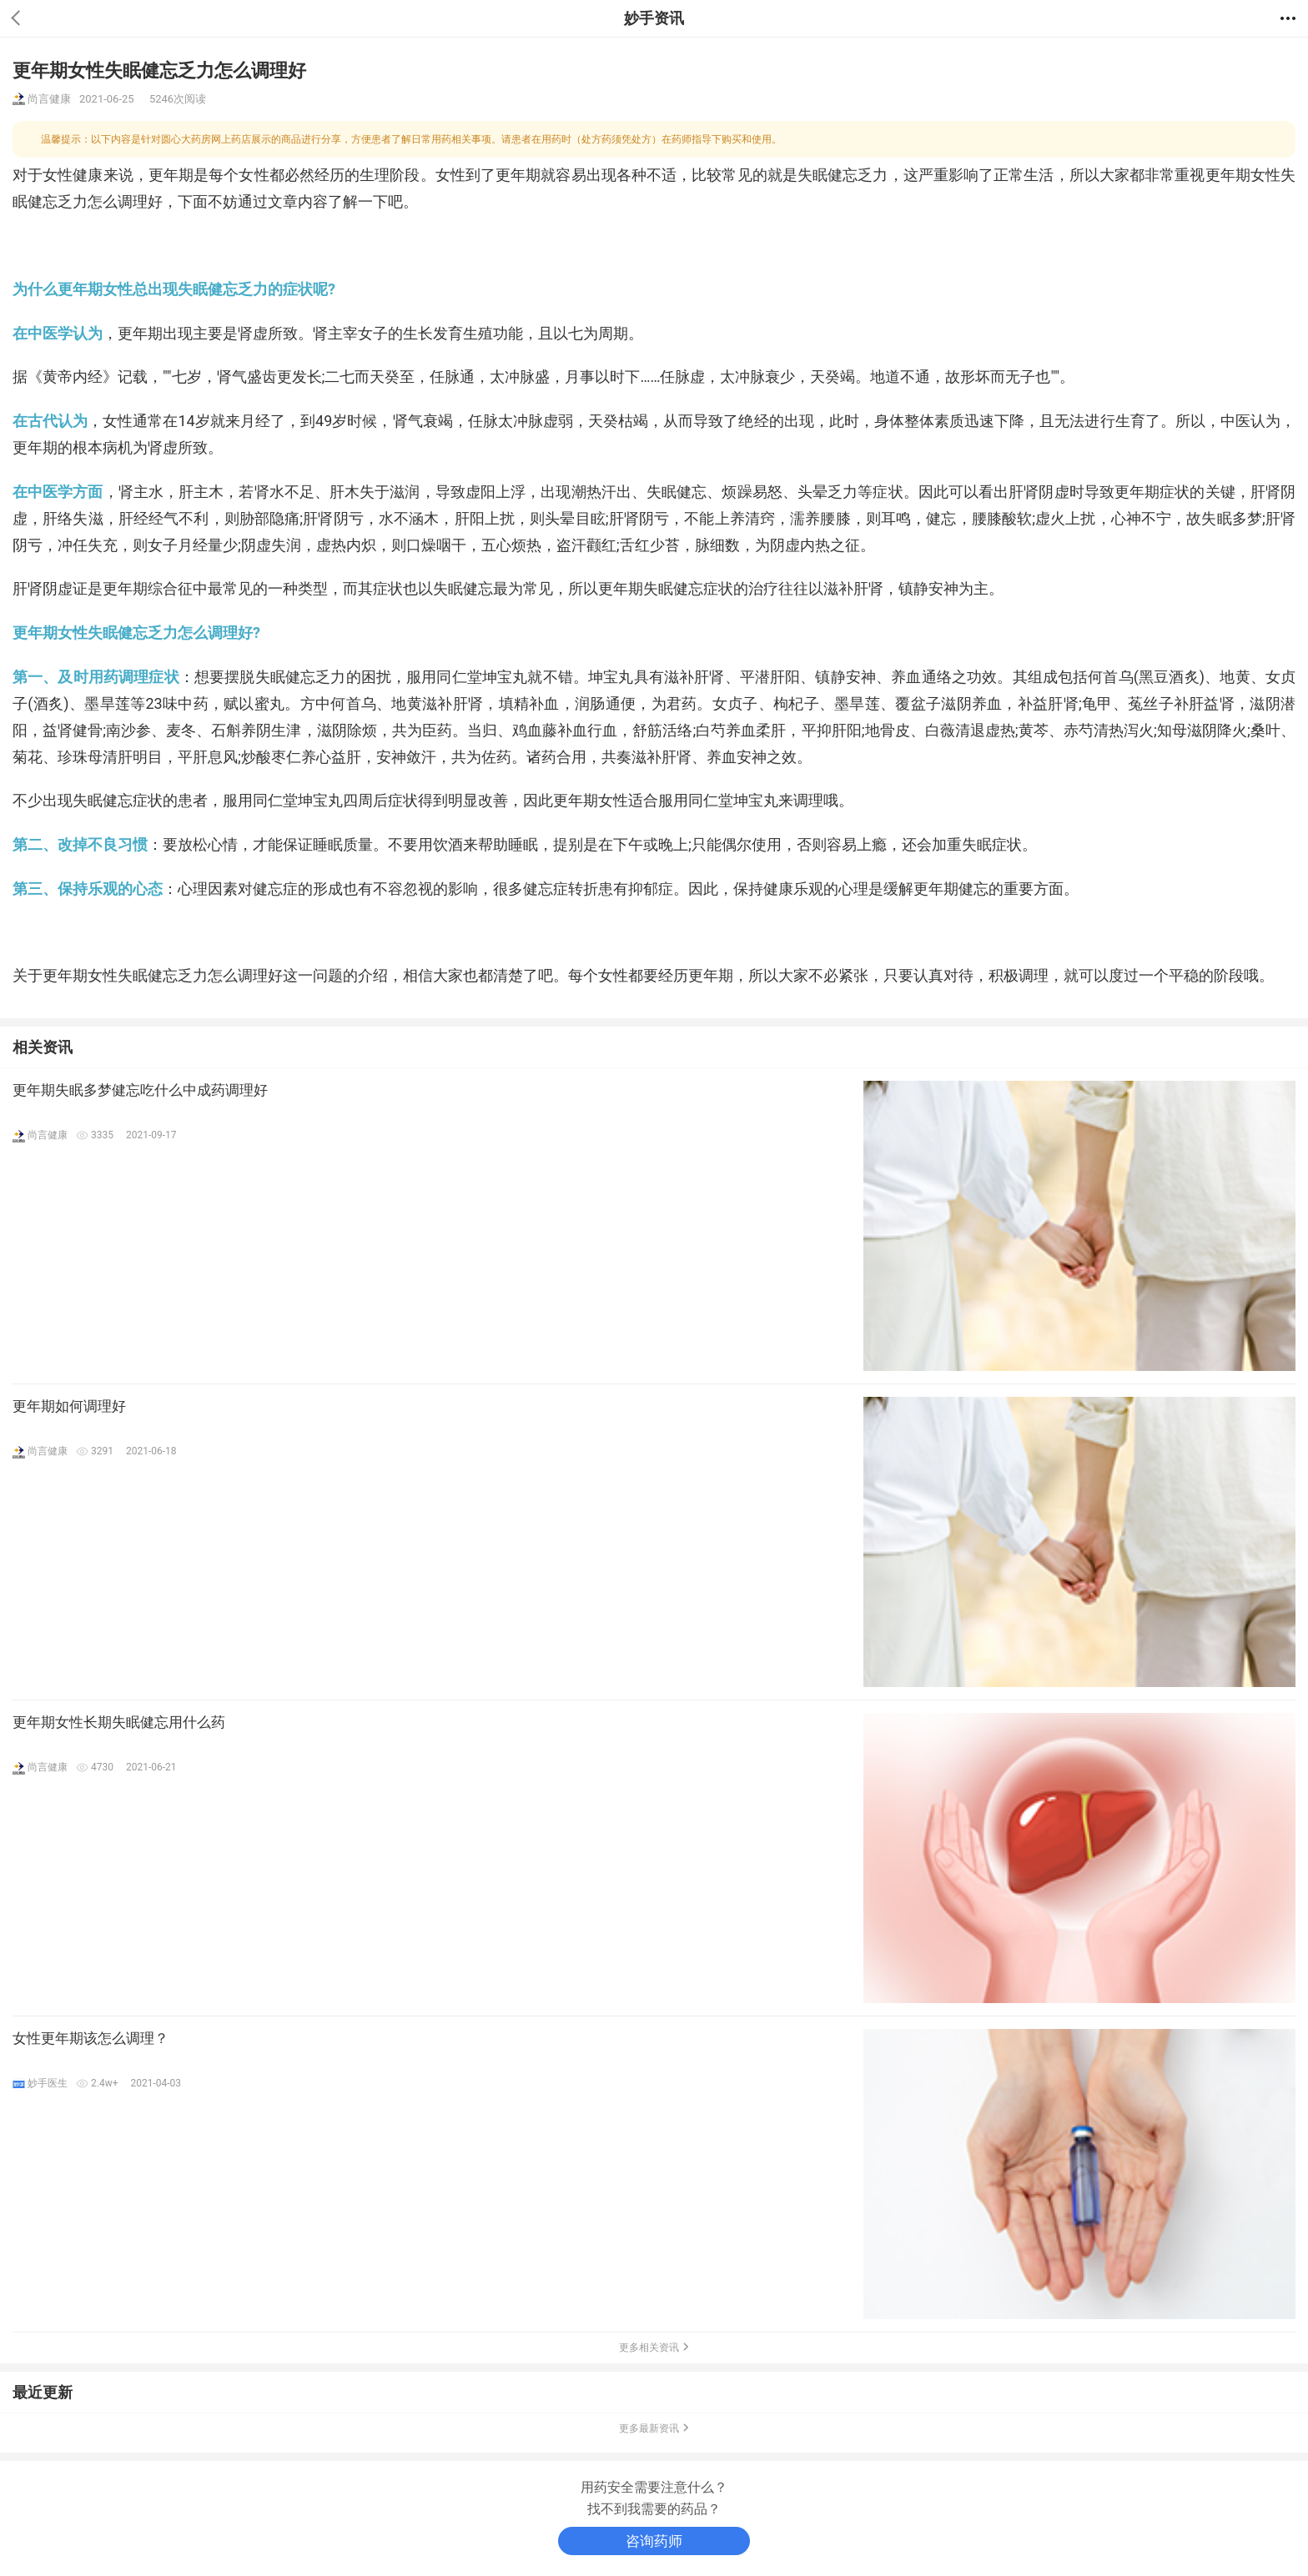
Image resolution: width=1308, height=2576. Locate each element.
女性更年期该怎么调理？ (91, 2038)
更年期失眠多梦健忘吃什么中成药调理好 (140, 1090)
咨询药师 (654, 2541)
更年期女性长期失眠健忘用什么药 (119, 1722)
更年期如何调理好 (69, 1406)
